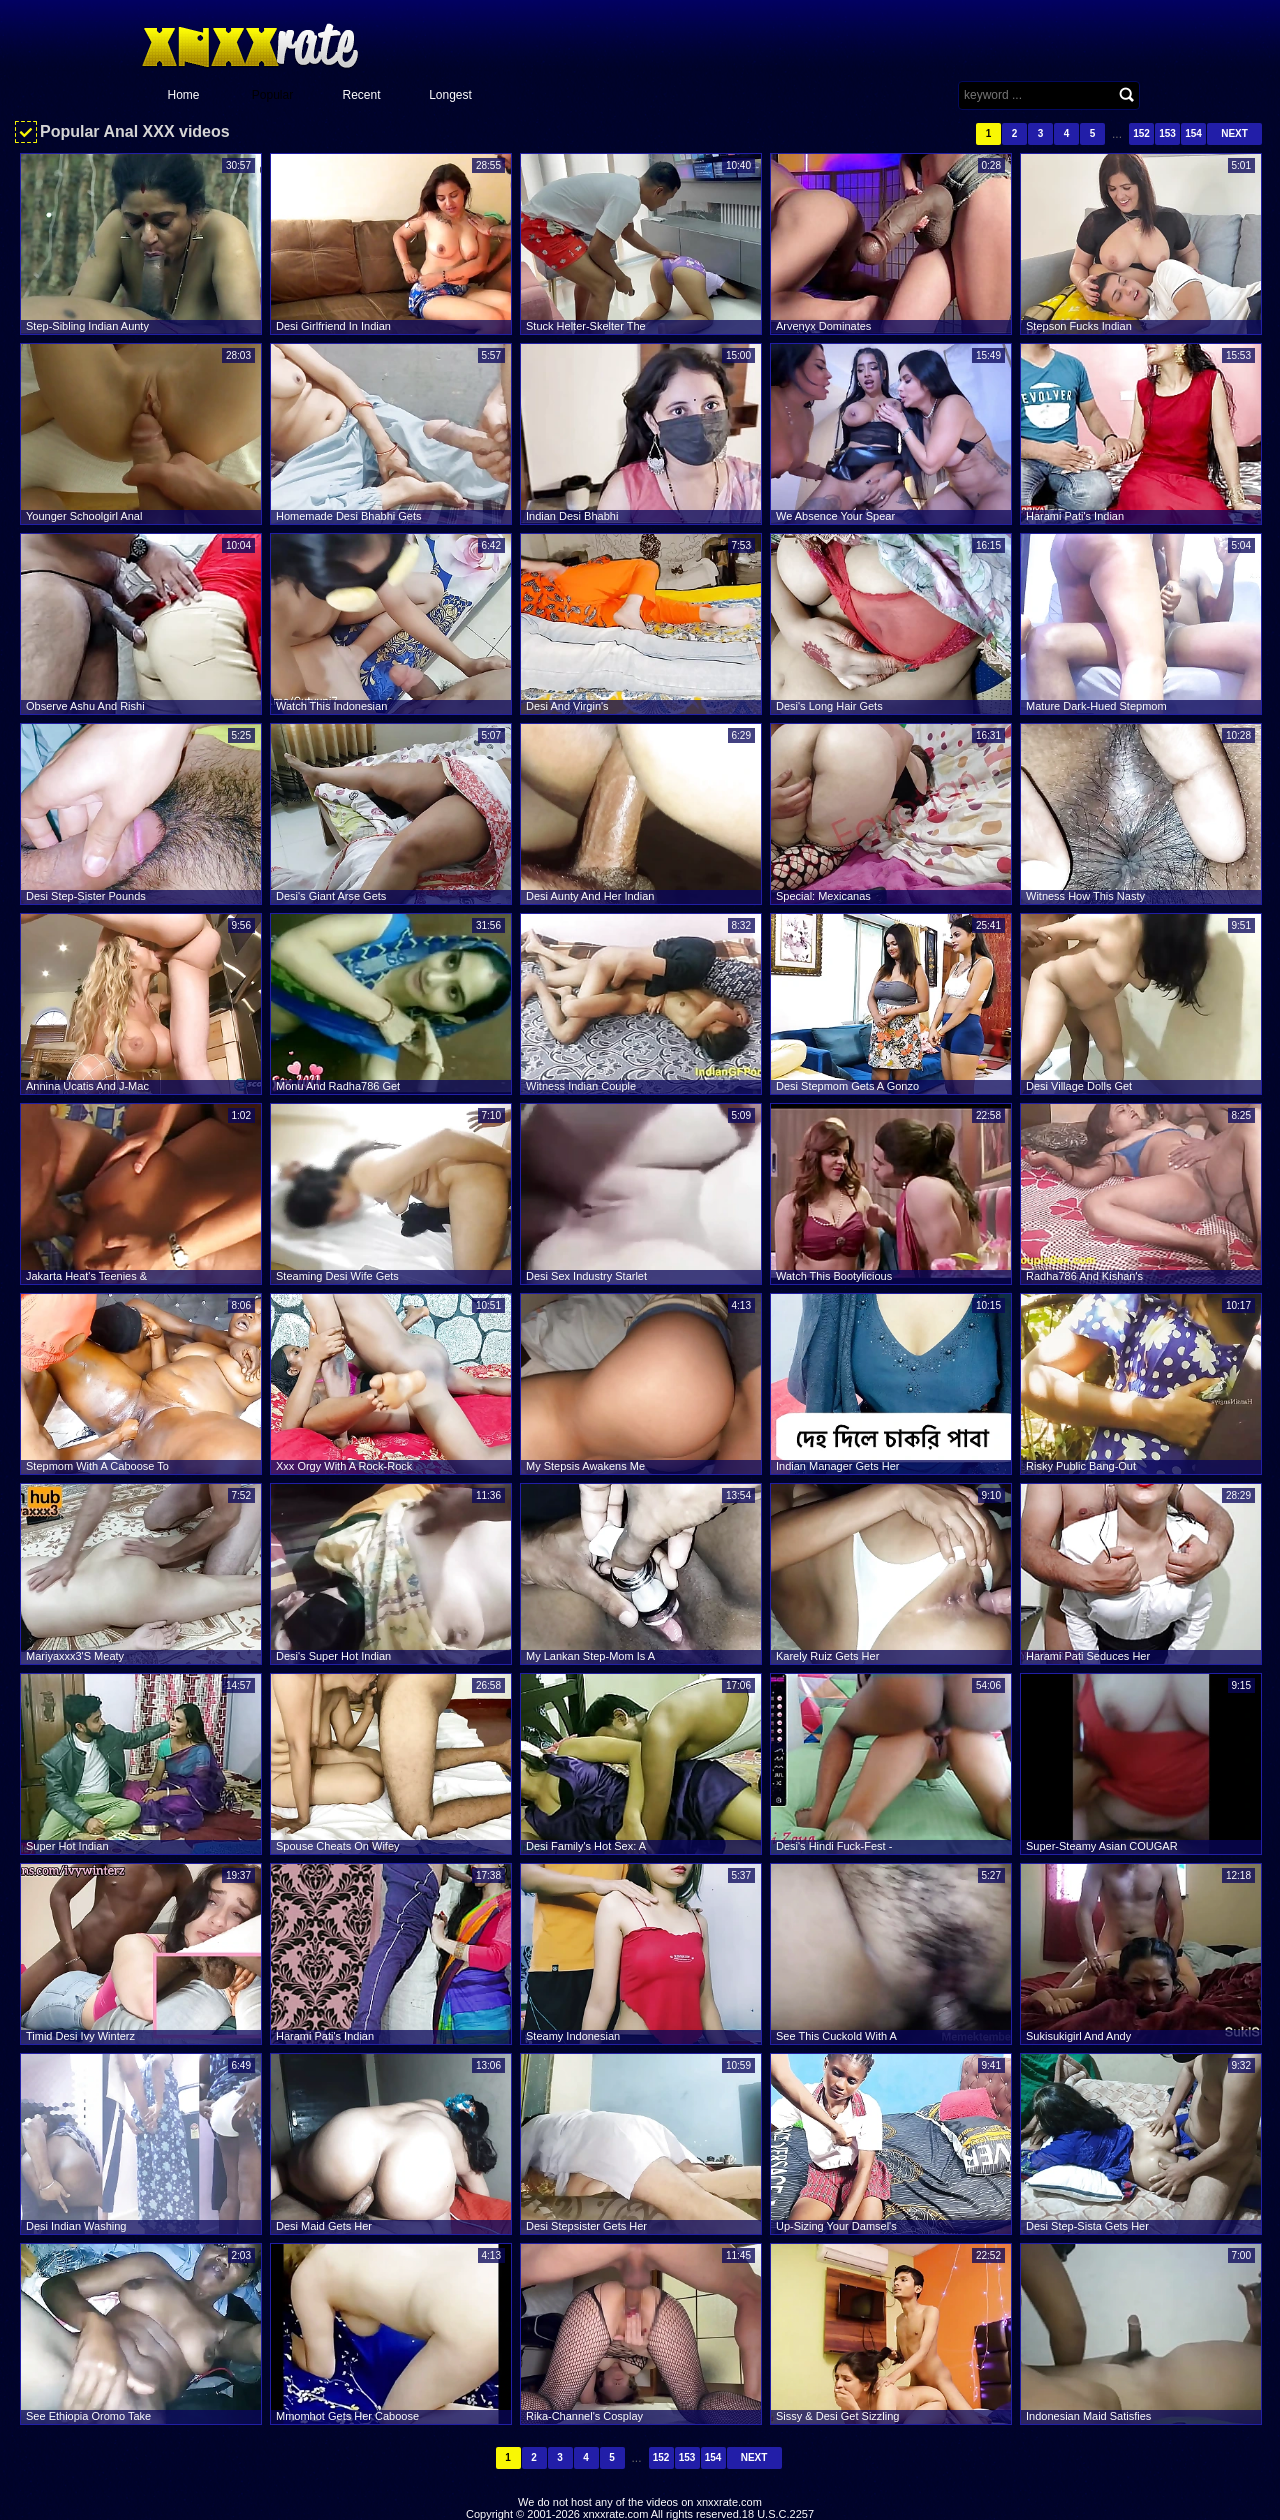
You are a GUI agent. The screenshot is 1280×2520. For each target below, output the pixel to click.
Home (183, 95)
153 (1167, 133)
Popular (272, 95)
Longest (450, 95)
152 (1141, 133)
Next (1234, 133)
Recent (361, 95)
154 (1193, 133)
